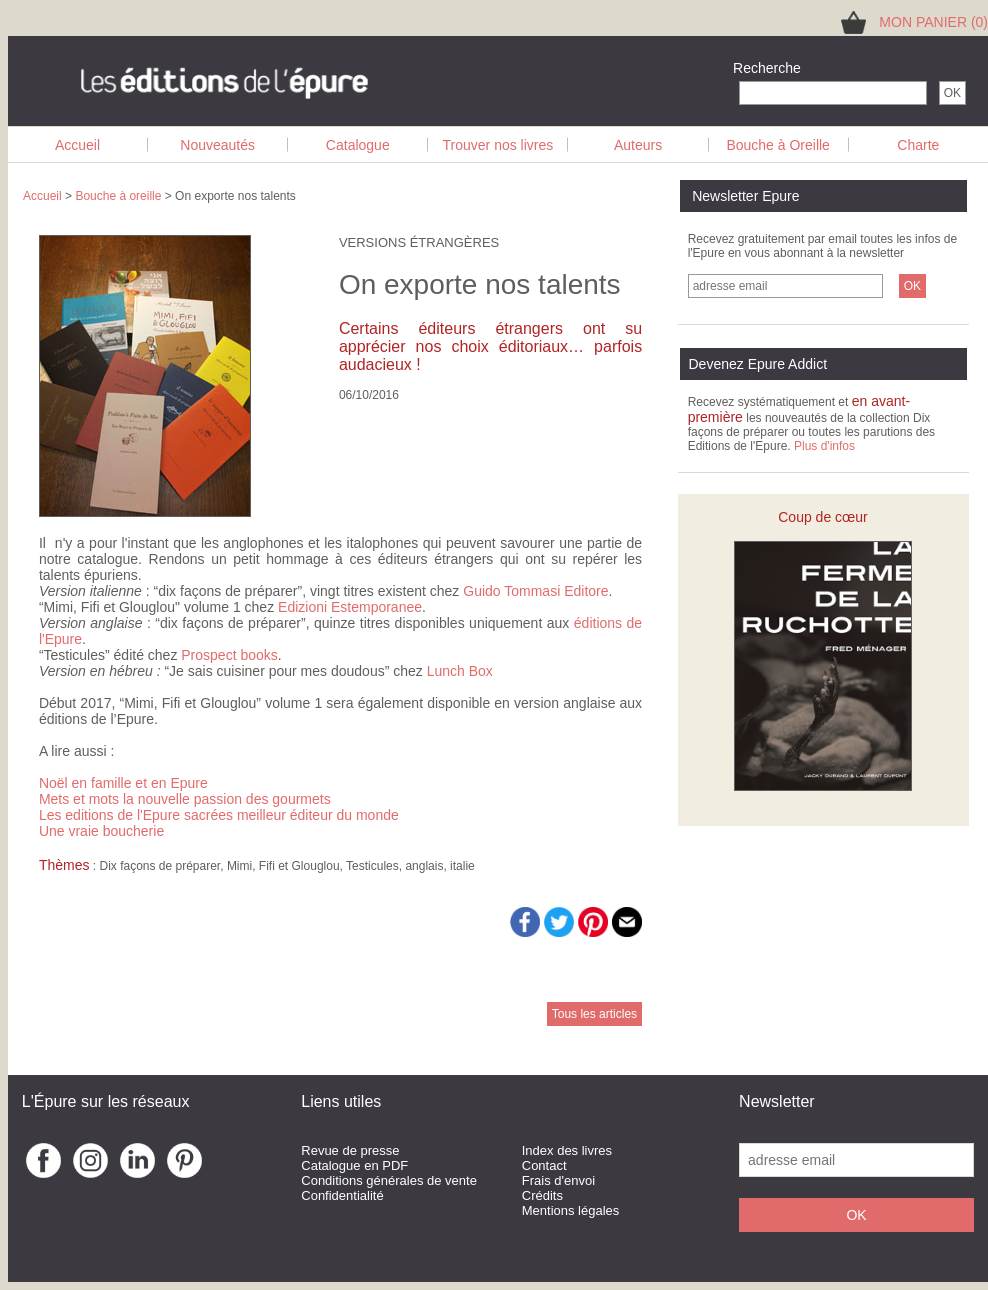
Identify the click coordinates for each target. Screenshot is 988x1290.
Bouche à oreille (118, 196)
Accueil (77, 145)
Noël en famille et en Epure (123, 783)
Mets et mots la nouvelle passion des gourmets (185, 799)
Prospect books (229, 655)
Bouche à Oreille (778, 145)
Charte (918, 145)
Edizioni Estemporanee (350, 607)
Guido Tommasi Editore (535, 591)
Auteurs (638, 145)
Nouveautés (217, 145)
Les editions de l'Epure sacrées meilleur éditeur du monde (219, 815)
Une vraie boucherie (101, 831)
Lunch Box (460, 671)
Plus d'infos (824, 446)
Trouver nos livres (498, 145)
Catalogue (358, 145)
